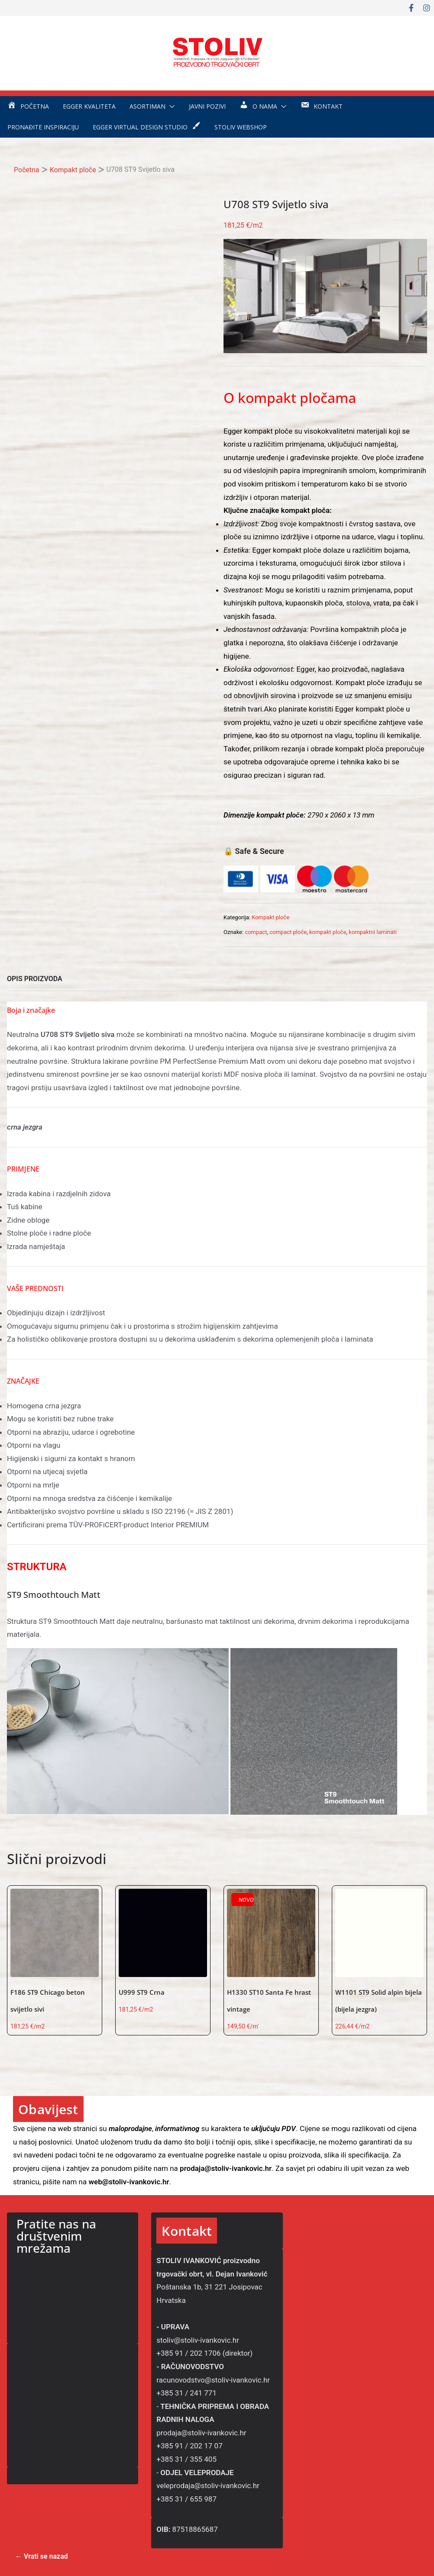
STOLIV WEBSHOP (240, 127)
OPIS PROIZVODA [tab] (34, 979)
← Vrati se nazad (41, 2556)
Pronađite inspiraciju (43, 127)
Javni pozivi (207, 106)
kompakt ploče (327, 932)
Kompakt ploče (73, 170)
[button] (170, 106)
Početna (26, 170)
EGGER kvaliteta (89, 106)
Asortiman (147, 106)
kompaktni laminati (373, 932)
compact (256, 932)
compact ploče (288, 932)
